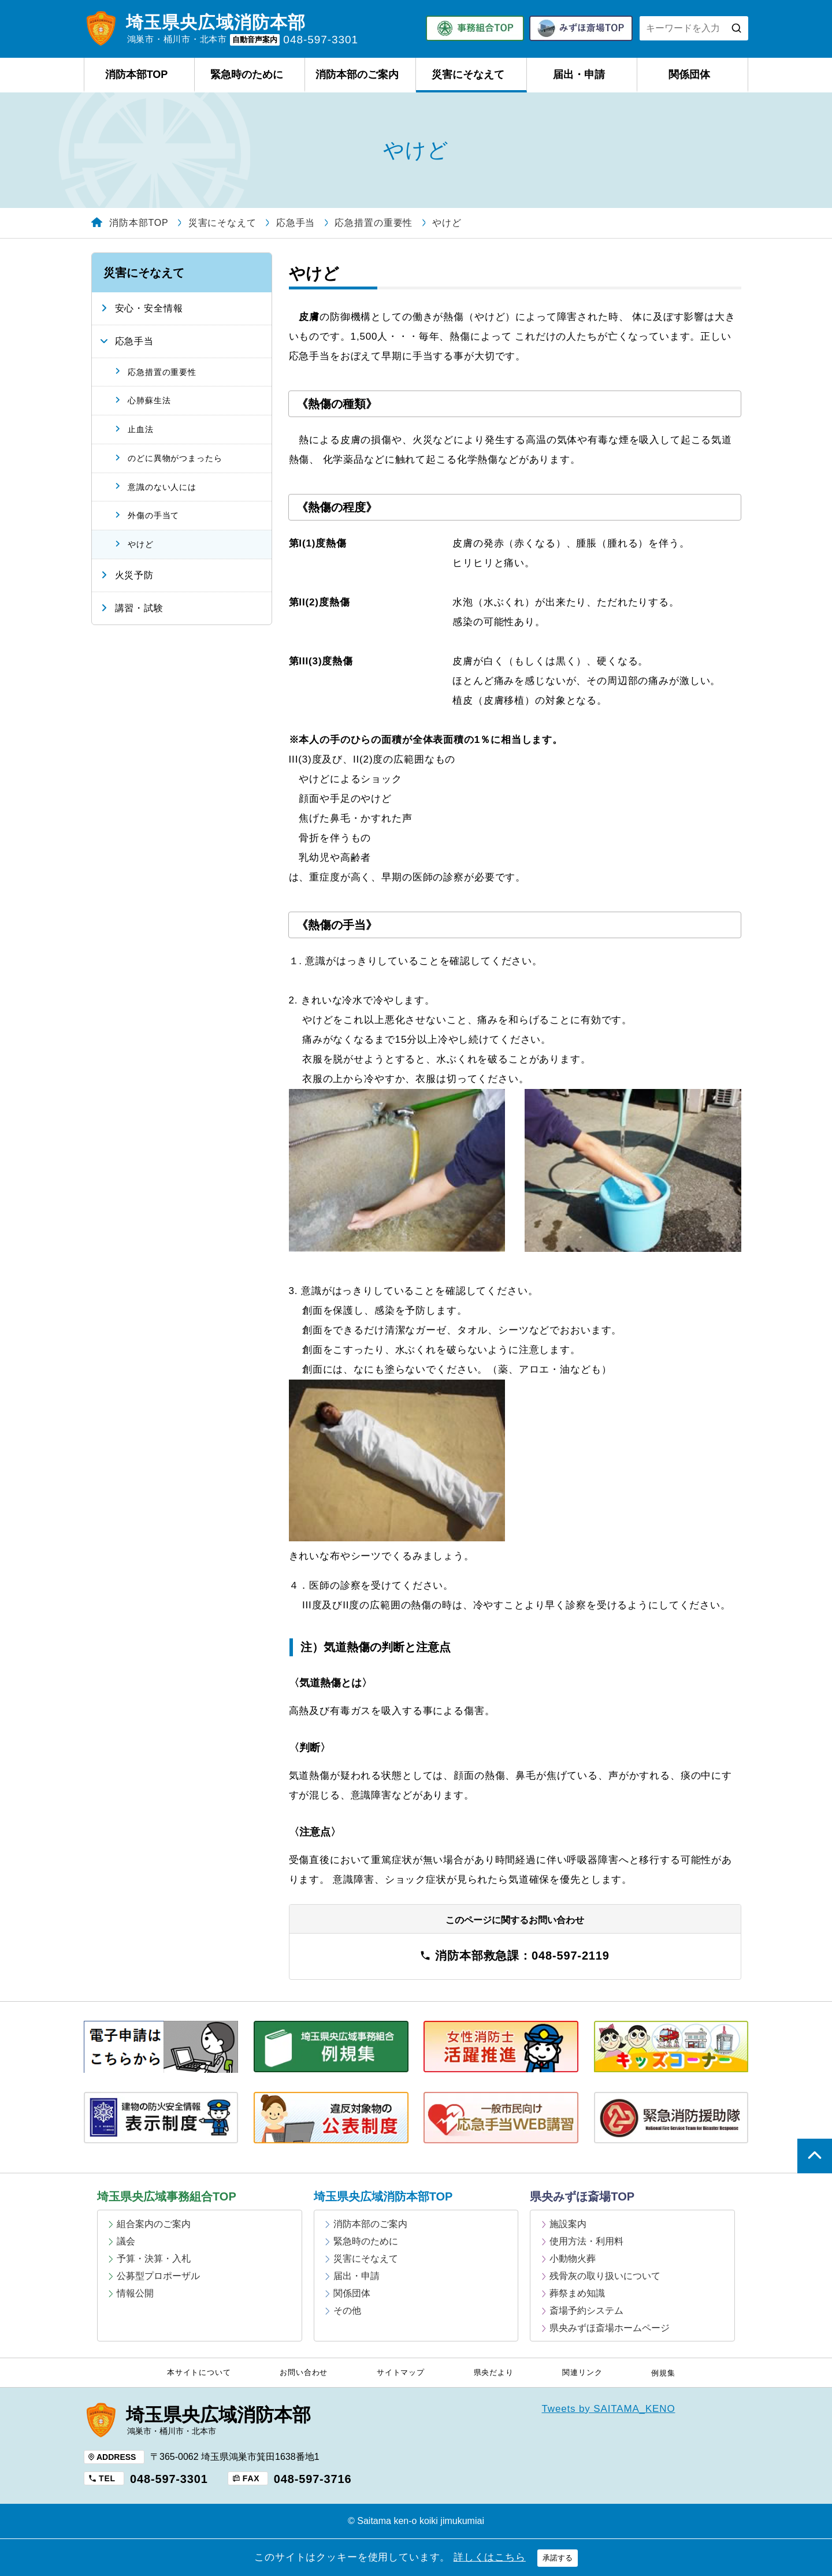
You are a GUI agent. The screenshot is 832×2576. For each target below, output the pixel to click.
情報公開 (135, 2293)
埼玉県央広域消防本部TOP (383, 2196)
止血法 (141, 429)
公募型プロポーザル (158, 2276)
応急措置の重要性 (162, 372)
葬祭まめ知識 (577, 2293)
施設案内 (567, 2224)
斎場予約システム (586, 2310)
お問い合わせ (304, 2373)
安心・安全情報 (149, 308)
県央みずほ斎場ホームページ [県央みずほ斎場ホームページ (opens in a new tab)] (609, 2328)
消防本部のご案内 (357, 74)
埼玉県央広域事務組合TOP (166, 2196)
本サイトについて (199, 2373)
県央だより (494, 2373)
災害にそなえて (468, 74)
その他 (347, 2310)
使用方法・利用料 (586, 2241)
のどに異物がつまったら (175, 458)
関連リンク (582, 2373)
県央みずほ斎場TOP (582, 2196)
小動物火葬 (572, 2258)
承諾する (558, 2557)
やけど (141, 544)
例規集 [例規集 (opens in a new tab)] (663, 2373)
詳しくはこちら (490, 2557)
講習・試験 (139, 608)
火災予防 (134, 575)
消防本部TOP (136, 74)
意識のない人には (162, 487)
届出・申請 (579, 74)
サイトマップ (401, 2373)
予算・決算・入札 (154, 2258)
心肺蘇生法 (149, 400)
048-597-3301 (169, 2479)
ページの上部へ (814, 2156)
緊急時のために (246, 74)
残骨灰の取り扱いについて (604, 2276)
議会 (126, 2241)
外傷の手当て (153, 515)
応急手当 (134, 341)
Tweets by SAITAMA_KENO (608, 2408)
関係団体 (689, 74)
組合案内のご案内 (154, 2224)
